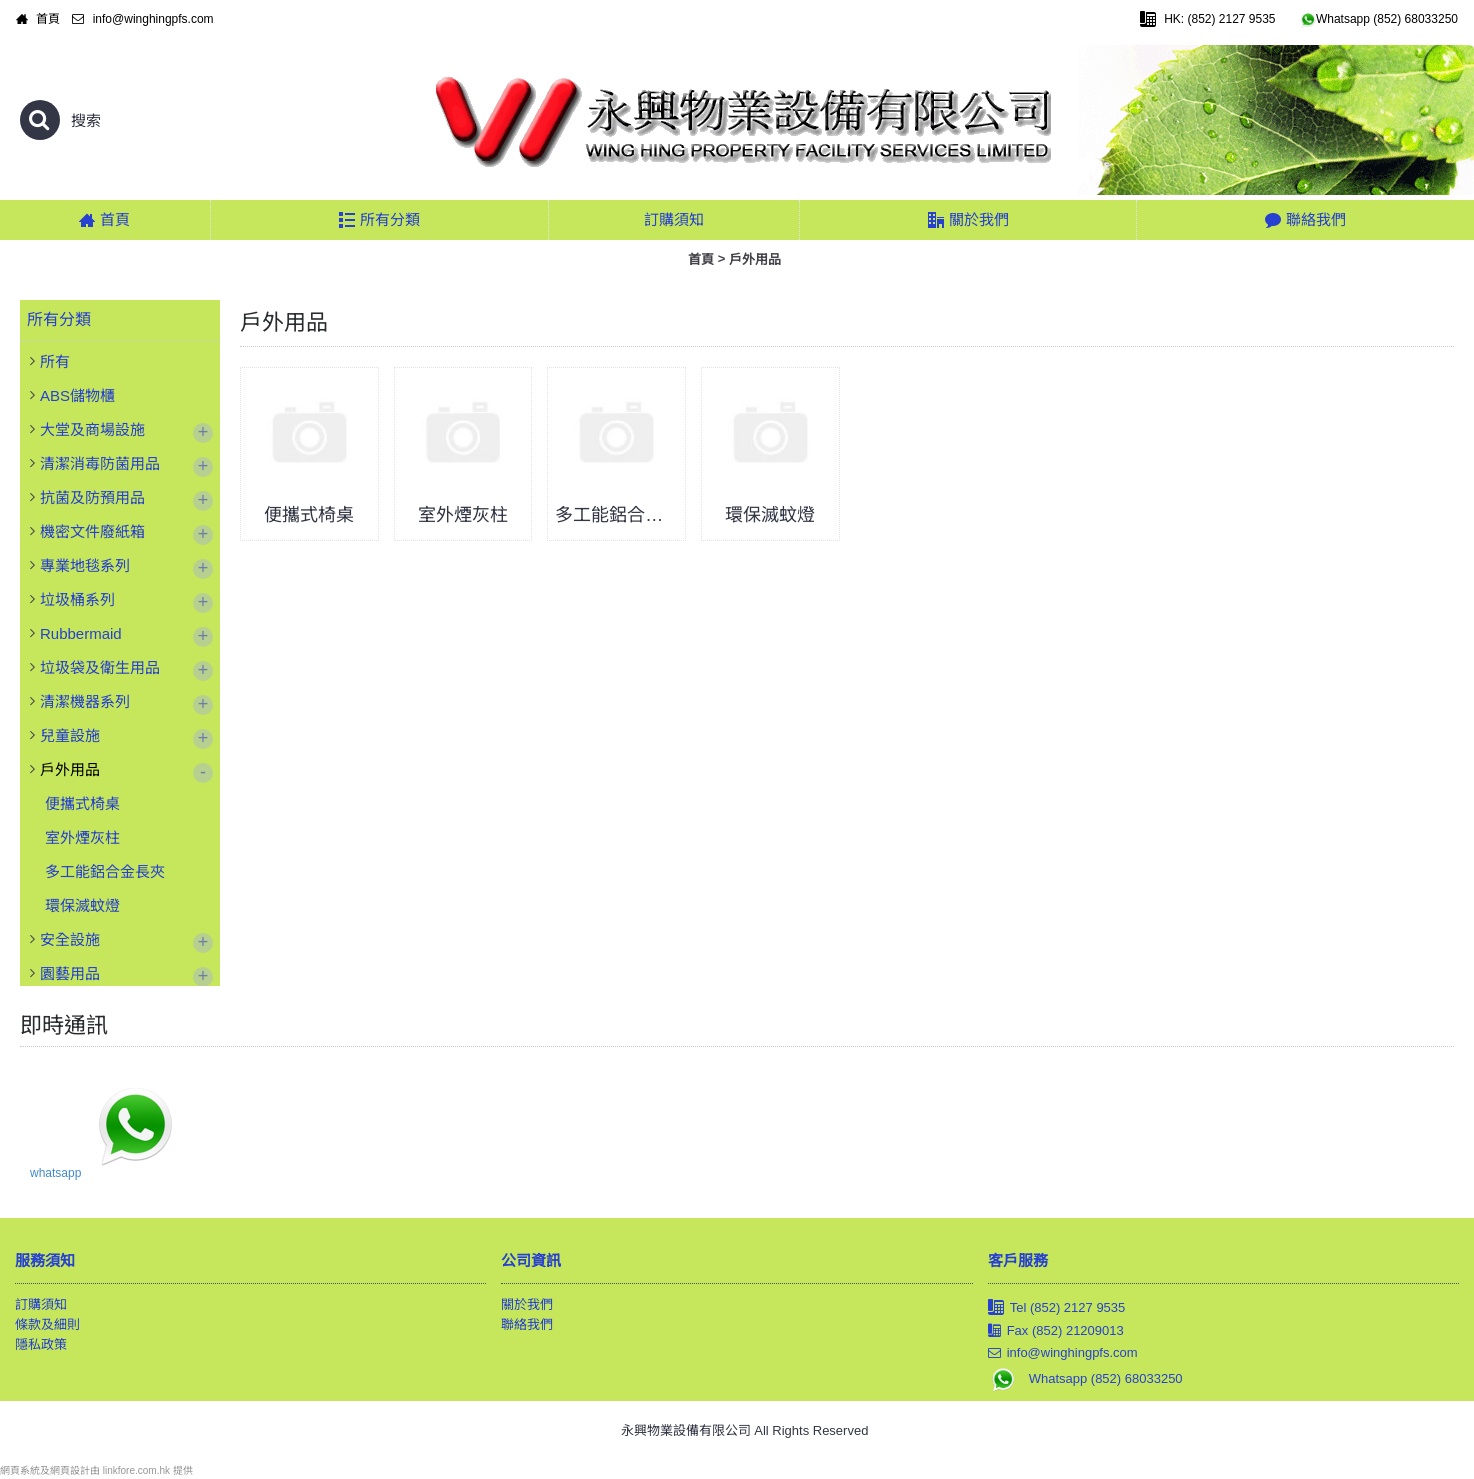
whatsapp (55, 1173)
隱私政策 (41, 1344)
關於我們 (527, 1304)
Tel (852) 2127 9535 (1057, 1308)
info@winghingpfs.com (1063, 1353)
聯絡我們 (527, 1324)
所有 (55, 361)
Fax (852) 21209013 (1056, 1331)
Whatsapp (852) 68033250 (1085, 1378)
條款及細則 (47, 1324)
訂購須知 (41, 1304)
